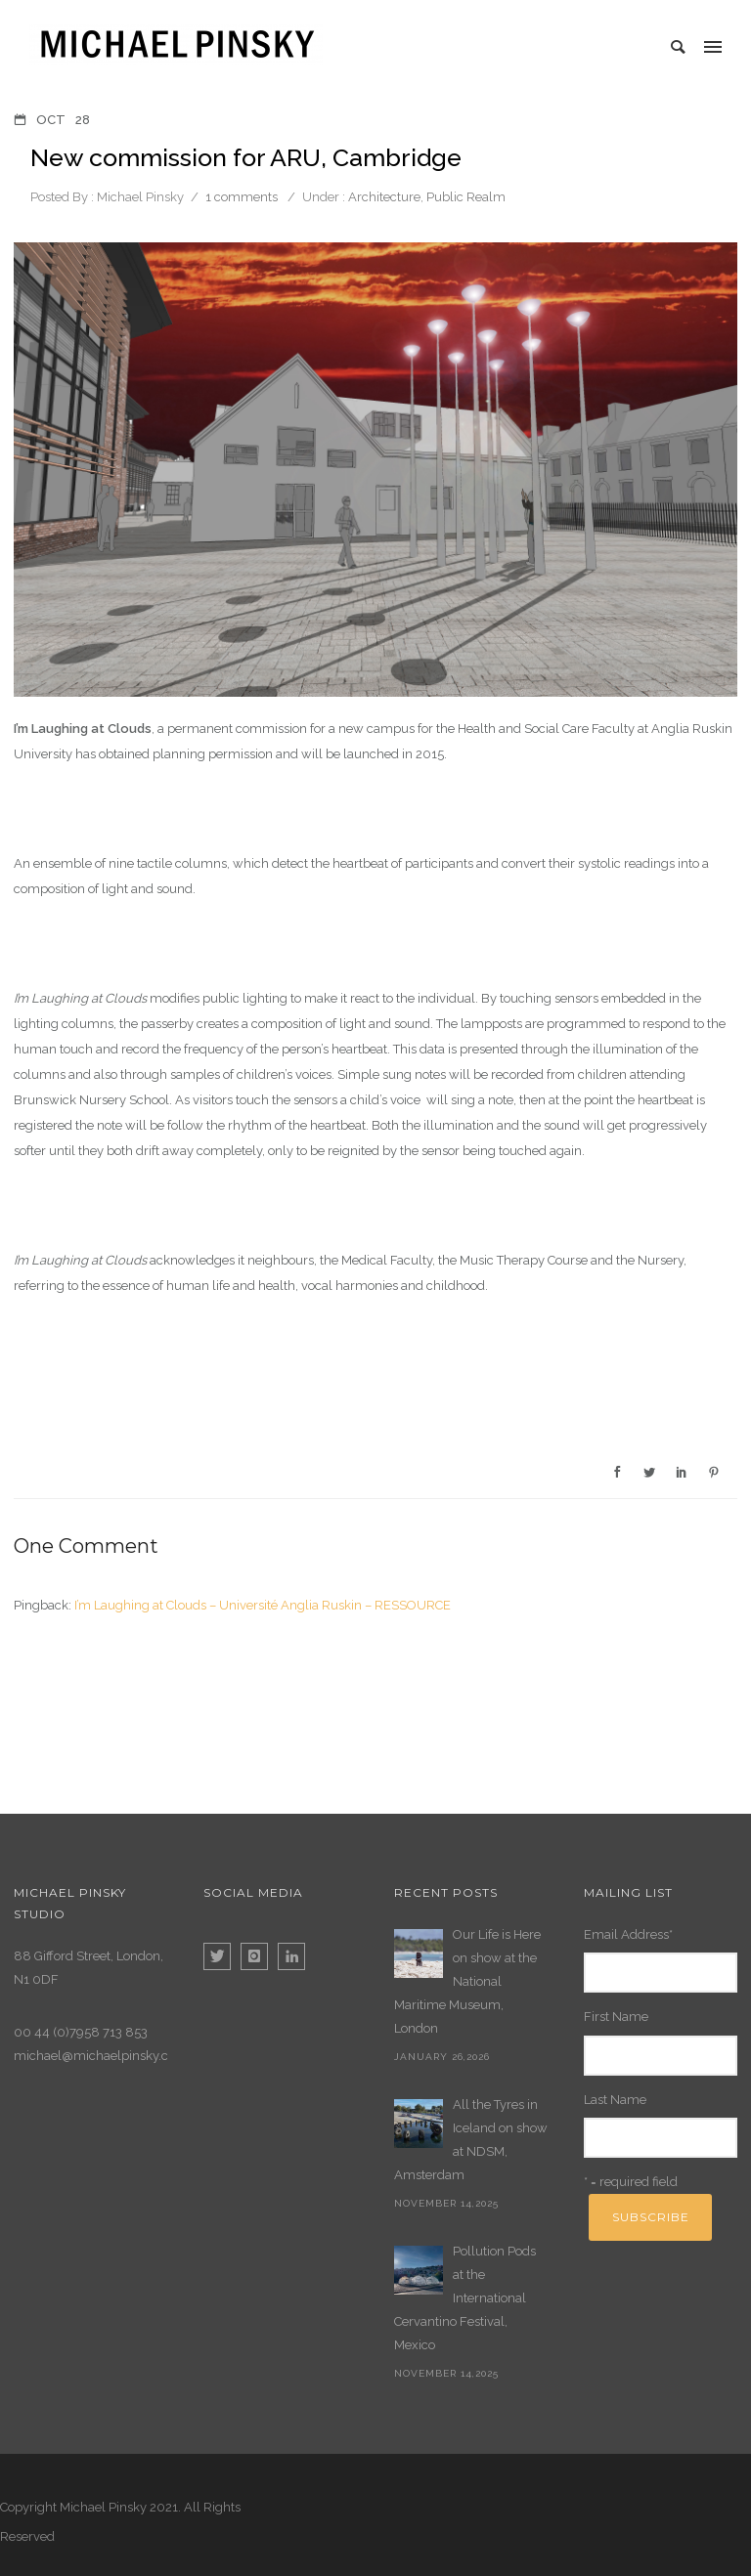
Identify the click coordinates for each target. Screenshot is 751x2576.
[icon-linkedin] (291, 1956)
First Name (616, 2016)
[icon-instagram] (259, 1956)
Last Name (615, 2099)
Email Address (628, 1934)
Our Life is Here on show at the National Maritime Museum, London (467, 1981)
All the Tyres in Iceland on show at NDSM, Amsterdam (471, 2139)
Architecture (382, 197)
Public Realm (466, 197)
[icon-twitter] (222, 1956)
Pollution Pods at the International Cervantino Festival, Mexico (465, 2298)
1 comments (241, 197)
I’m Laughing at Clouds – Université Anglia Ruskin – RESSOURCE (262, 1605)
